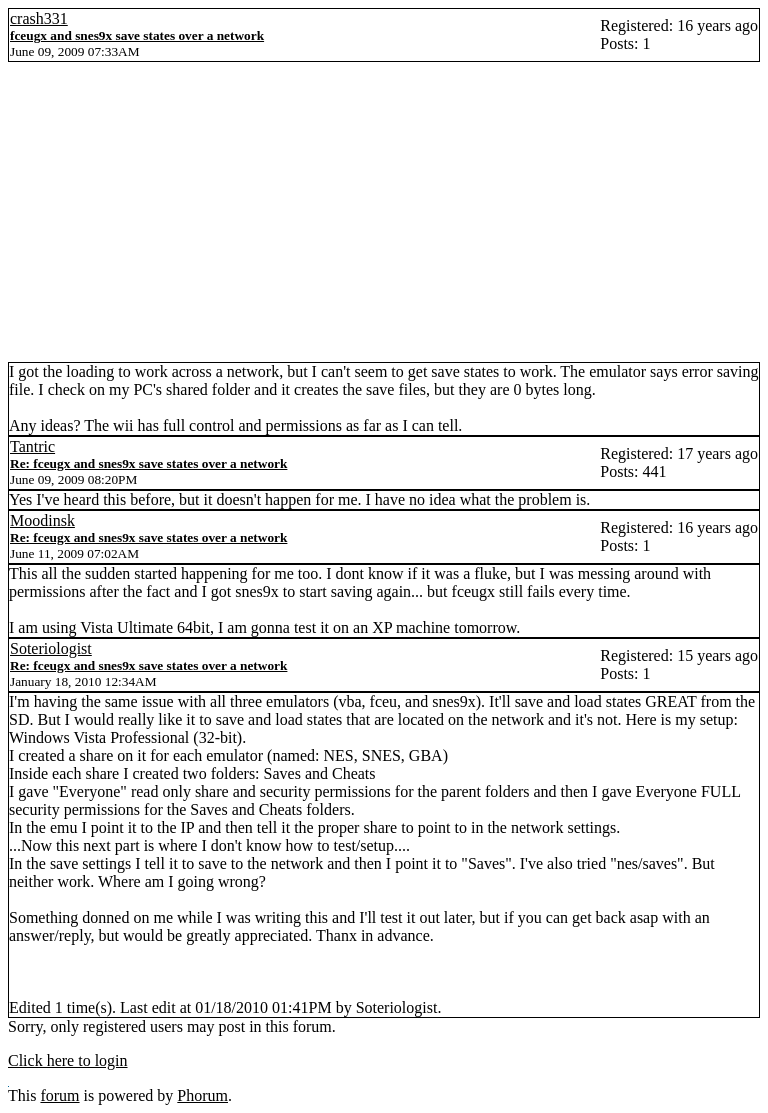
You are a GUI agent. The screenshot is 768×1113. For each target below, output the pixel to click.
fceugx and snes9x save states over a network (137, 35)
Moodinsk (42, 520)
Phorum (202, 1095)
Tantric (32, 446)
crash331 (39, 18)
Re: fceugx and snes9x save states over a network (148, 463)
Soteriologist (51, 648)
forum (59, 1095)
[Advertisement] (384, 212)
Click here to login (68, 1060)
